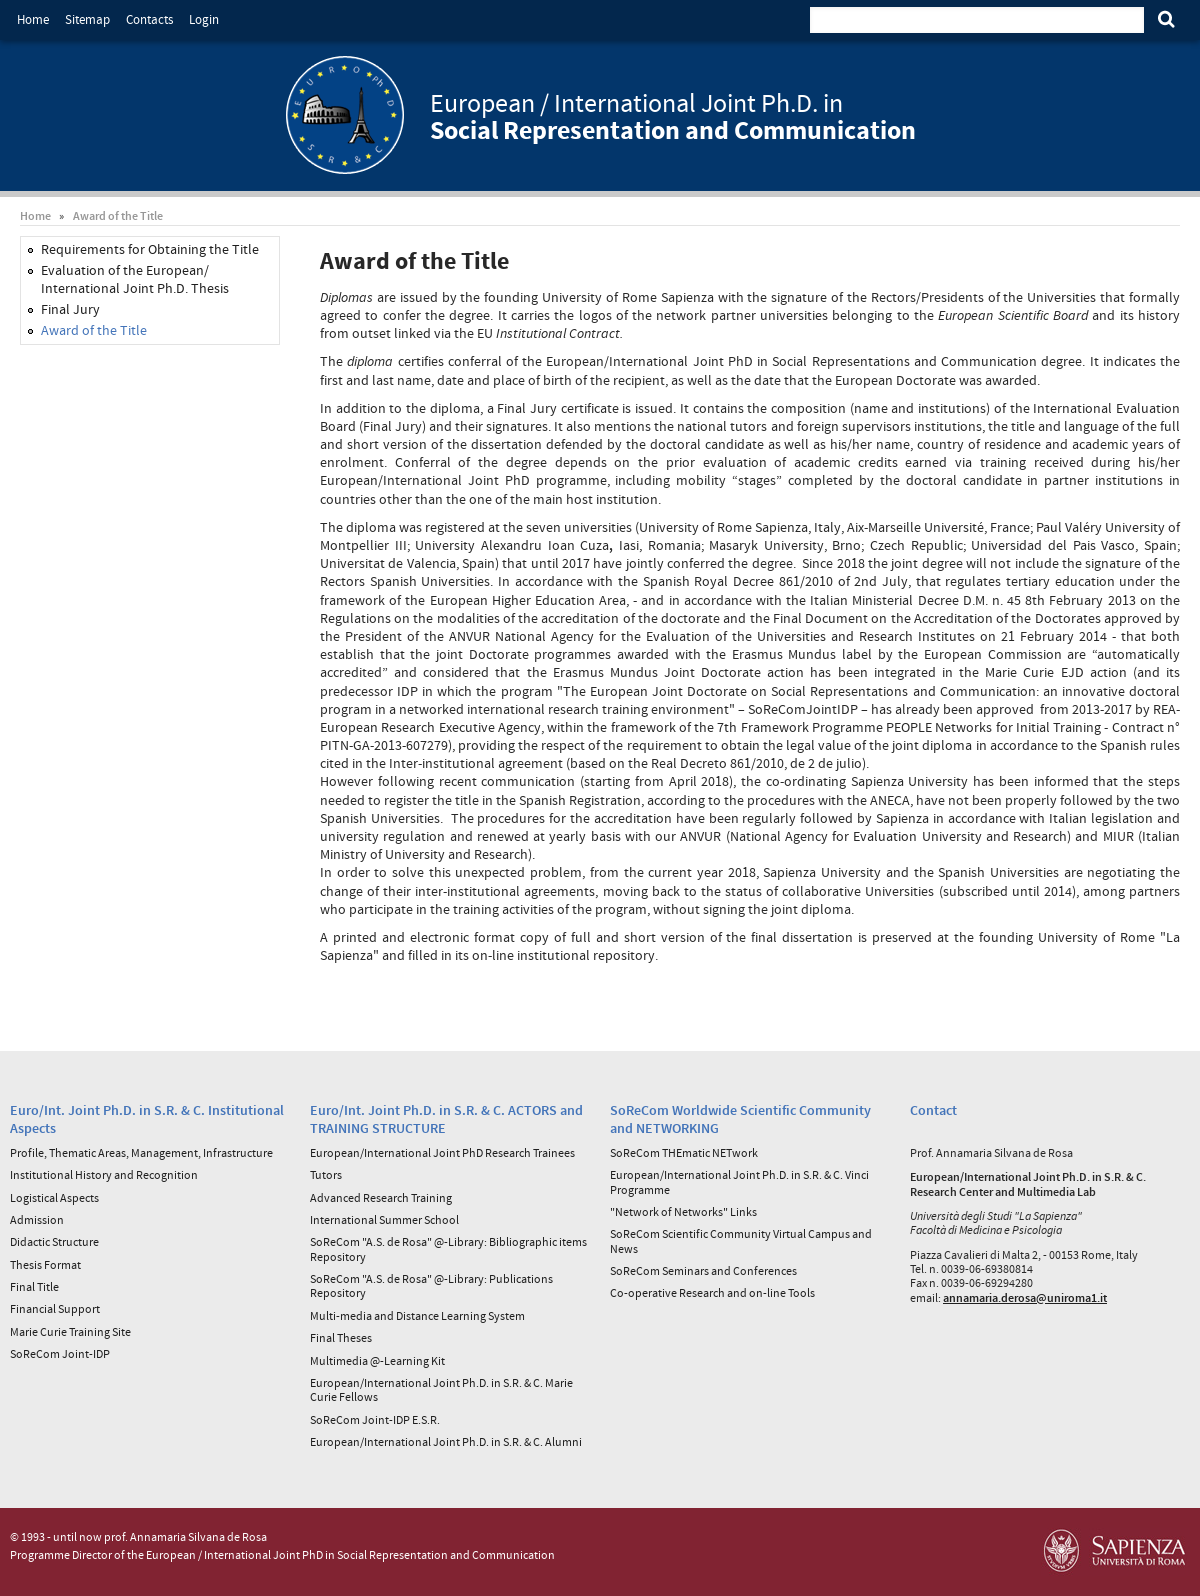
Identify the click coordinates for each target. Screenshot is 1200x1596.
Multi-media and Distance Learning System (417, 1315)
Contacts (149, 19)
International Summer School (384, 1219)
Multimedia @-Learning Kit (377, 1360)
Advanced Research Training (381, 1197)
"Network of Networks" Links (683, 1211)
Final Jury (70, 309)
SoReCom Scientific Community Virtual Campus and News (741, 1240)
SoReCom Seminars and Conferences (703, 1270)
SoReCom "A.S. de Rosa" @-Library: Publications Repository (431, 1285)
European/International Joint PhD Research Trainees (442, 1152)
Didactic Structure (54, 1241)
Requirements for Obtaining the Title (150, 249)
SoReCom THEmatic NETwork (684, 1152)
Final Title (34, 1286)
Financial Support (55, 1308)
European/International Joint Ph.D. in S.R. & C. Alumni (446, 1441)
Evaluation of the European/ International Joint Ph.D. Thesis (135, 279)
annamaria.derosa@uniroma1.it (1025, 1297)
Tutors (326, 1174)
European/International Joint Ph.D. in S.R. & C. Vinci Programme (739, 1181)
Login (204, 19)
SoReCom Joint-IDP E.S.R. (375, 1419)
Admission (37, 1219)
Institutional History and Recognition (104, 1174)
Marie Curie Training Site (70, 1331)
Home (33, 19)
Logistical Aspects (54, 1197)
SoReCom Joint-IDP (60, 1353)
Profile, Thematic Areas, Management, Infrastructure (141, 1152)
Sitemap (87, 19)
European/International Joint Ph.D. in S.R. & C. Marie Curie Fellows (441, 1389)
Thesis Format (45, 1264)
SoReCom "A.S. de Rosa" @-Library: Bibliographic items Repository (448, 1248)
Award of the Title (118, 215)
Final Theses (341, 1337)
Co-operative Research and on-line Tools (712, 1292)
